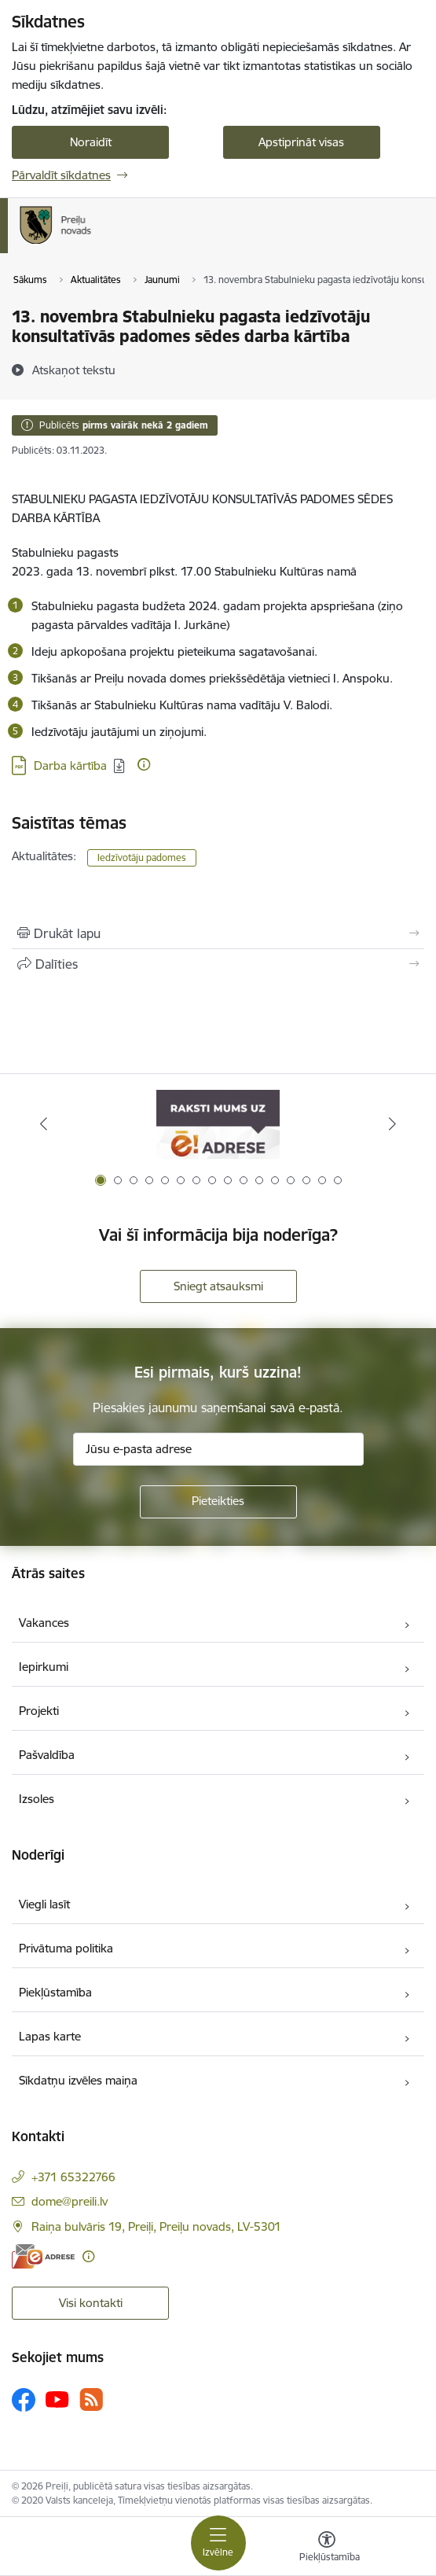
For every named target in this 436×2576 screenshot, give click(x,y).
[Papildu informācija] (143, 764)
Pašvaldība (47, 1754)
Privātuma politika (66, 1948)
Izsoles (36, 1798)
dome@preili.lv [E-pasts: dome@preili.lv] (69, 2201)
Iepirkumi (43, 1666)
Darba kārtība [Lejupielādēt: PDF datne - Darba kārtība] (70, 765)
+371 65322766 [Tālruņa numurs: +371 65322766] (73, 2176)
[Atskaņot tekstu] (73, 369)
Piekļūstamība (55, 1992)
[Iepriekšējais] (43, 1123)
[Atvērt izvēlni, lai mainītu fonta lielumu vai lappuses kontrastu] (326, 2548)
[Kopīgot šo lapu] (218, 964)
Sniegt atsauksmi (218, 1286)
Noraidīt (91, 141)
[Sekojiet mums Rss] (91, 2399)
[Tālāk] (392, 1123)
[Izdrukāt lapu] (218, 933)
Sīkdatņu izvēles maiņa (78, 2080)
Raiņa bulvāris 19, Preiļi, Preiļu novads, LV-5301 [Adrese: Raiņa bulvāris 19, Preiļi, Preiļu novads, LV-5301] (156, 2226)
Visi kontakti (91, 2302)
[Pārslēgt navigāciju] (218, 2542)
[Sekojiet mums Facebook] (23, 2400)
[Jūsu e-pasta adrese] (218, 1449)
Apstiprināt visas (301, 141)
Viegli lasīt (44, 1904)
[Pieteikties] (218, 1501)
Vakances (44, 1622)
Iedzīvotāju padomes (141, 857)
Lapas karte (50, 2036)
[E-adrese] (43, 2256)
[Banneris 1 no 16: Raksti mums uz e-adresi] (218, 1124)
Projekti (39, 1710)
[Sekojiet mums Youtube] (57, 2399)
